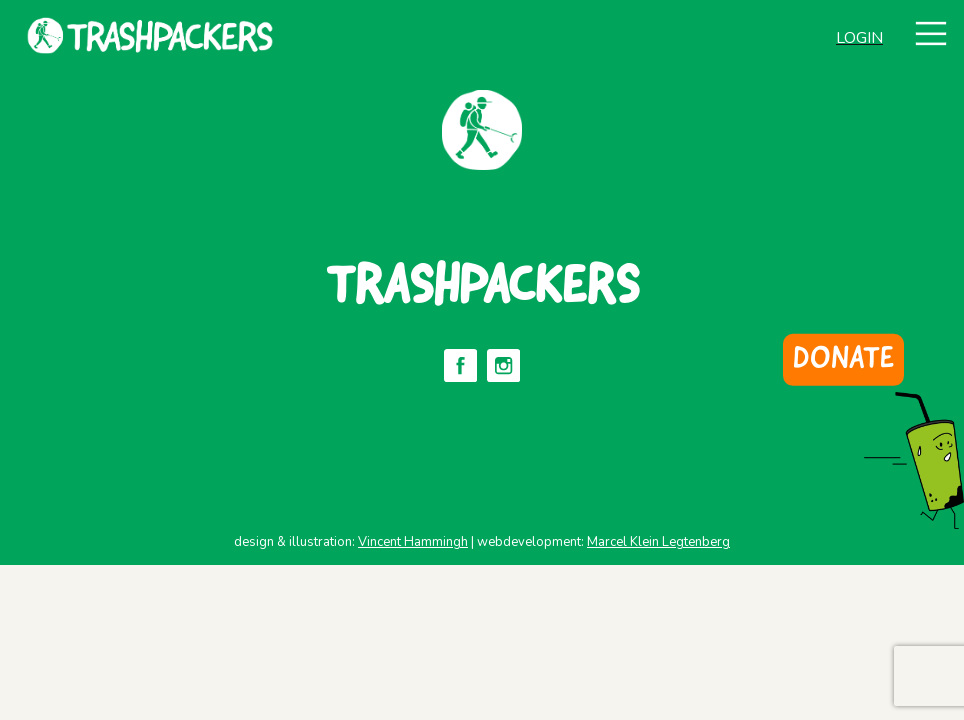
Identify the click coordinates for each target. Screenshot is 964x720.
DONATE (843, 360)
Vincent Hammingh (413, 542)
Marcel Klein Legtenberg (658, 542)
